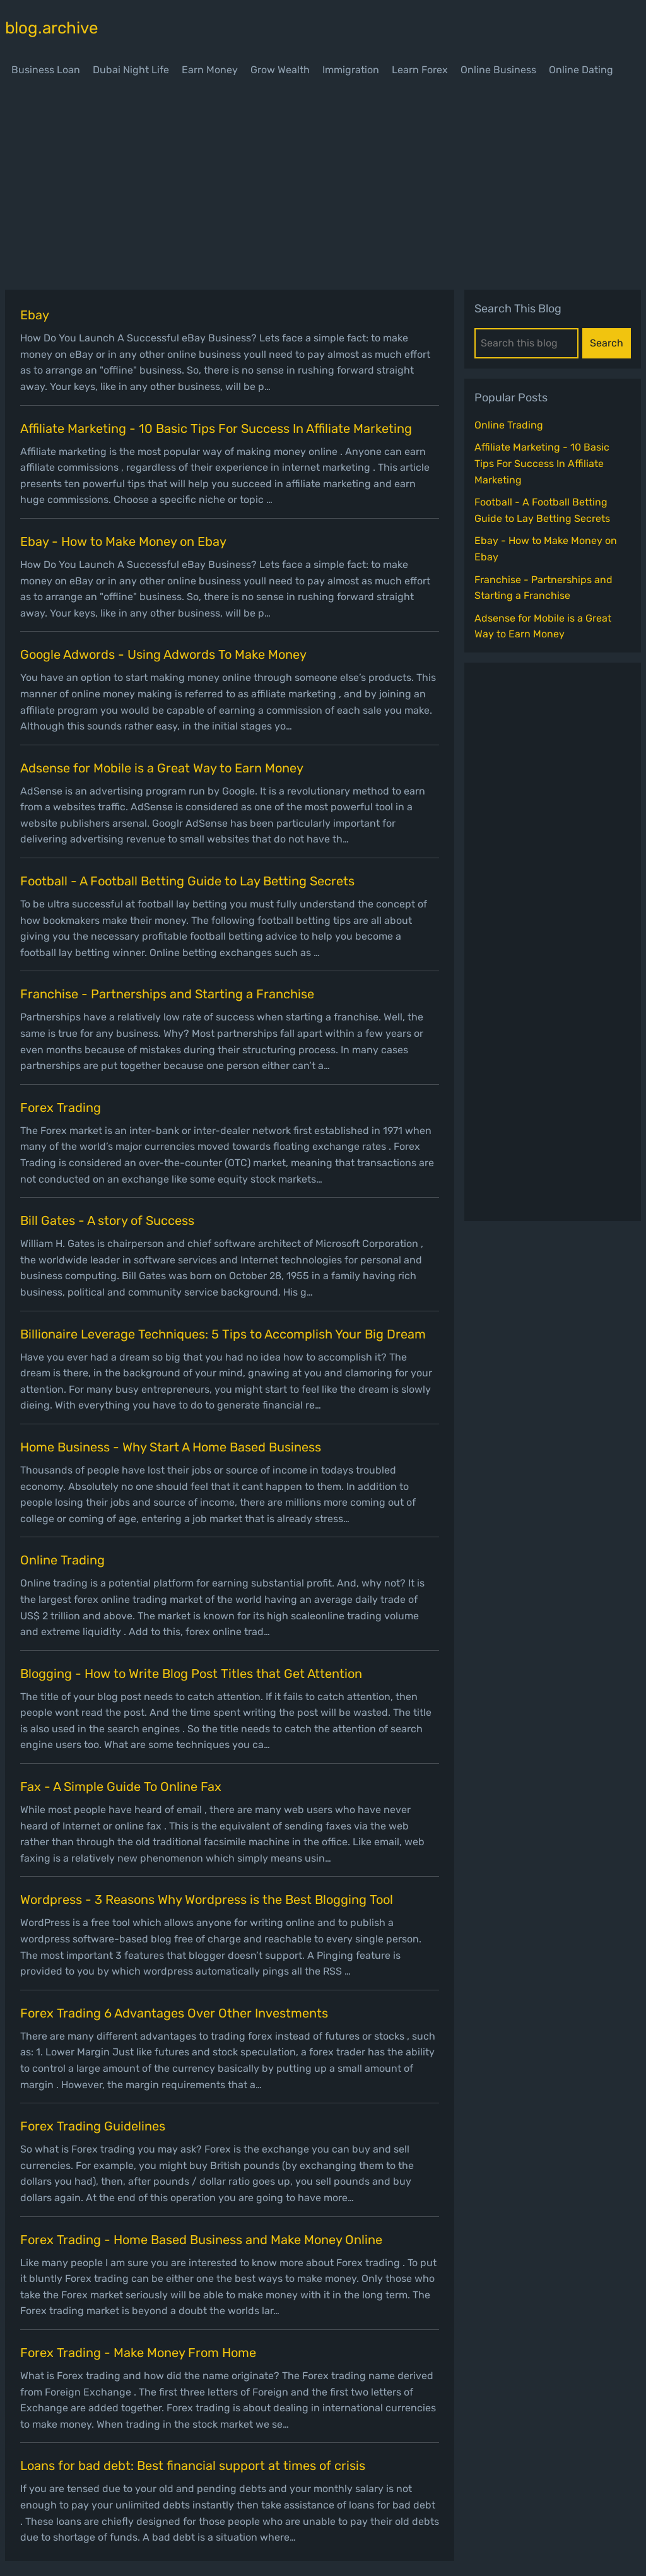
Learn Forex (420, 70)
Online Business (498, 70)
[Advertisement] (323, 186)
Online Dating (581, 70)
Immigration (350, 70)
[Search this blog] (526, 343)
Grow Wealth (280, 70)
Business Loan (45, 70)
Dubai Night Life (131, 70)
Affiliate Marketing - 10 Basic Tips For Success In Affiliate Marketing (541, 463)
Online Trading (508, 425)
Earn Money (210, 70)
